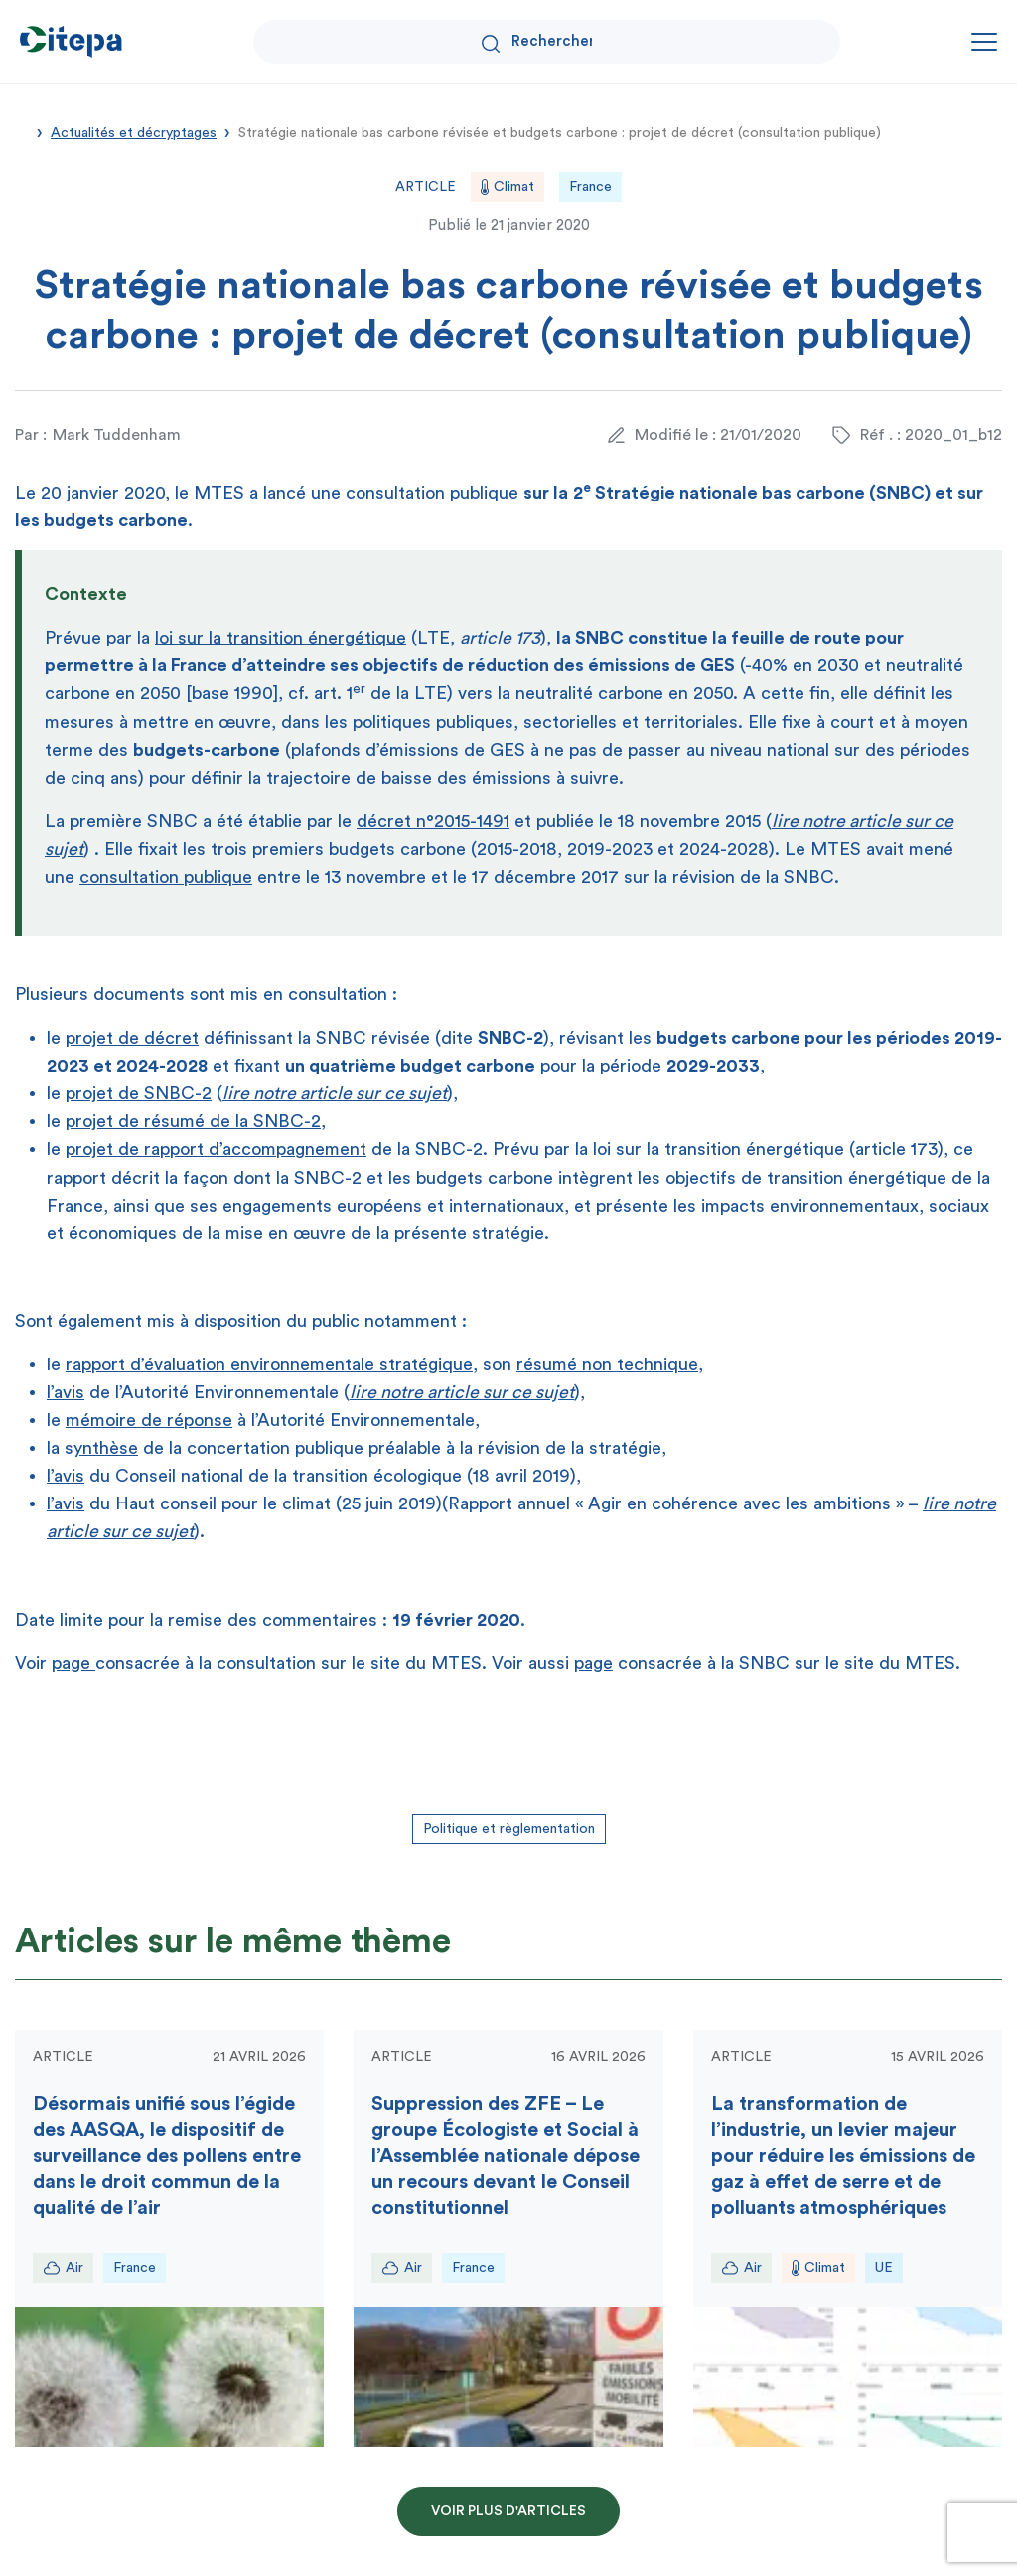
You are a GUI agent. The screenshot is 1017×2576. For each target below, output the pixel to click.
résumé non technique (607, 1364)
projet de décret (132, 1038)
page (73, 1663)
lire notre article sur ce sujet (334, 1093)
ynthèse (105, 1448)
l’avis (65, 1392)
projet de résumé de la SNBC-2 (193, 1121)
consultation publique (165, 877)
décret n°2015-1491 (433, 821)
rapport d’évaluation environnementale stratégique (269, 1364)
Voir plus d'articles (508, 2511)
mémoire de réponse (149, 1420)
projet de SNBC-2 (139, 1093)
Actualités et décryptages (134, 133)
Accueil (22, 131)
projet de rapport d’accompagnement (216, 1149)
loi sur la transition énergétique (280, 637)
